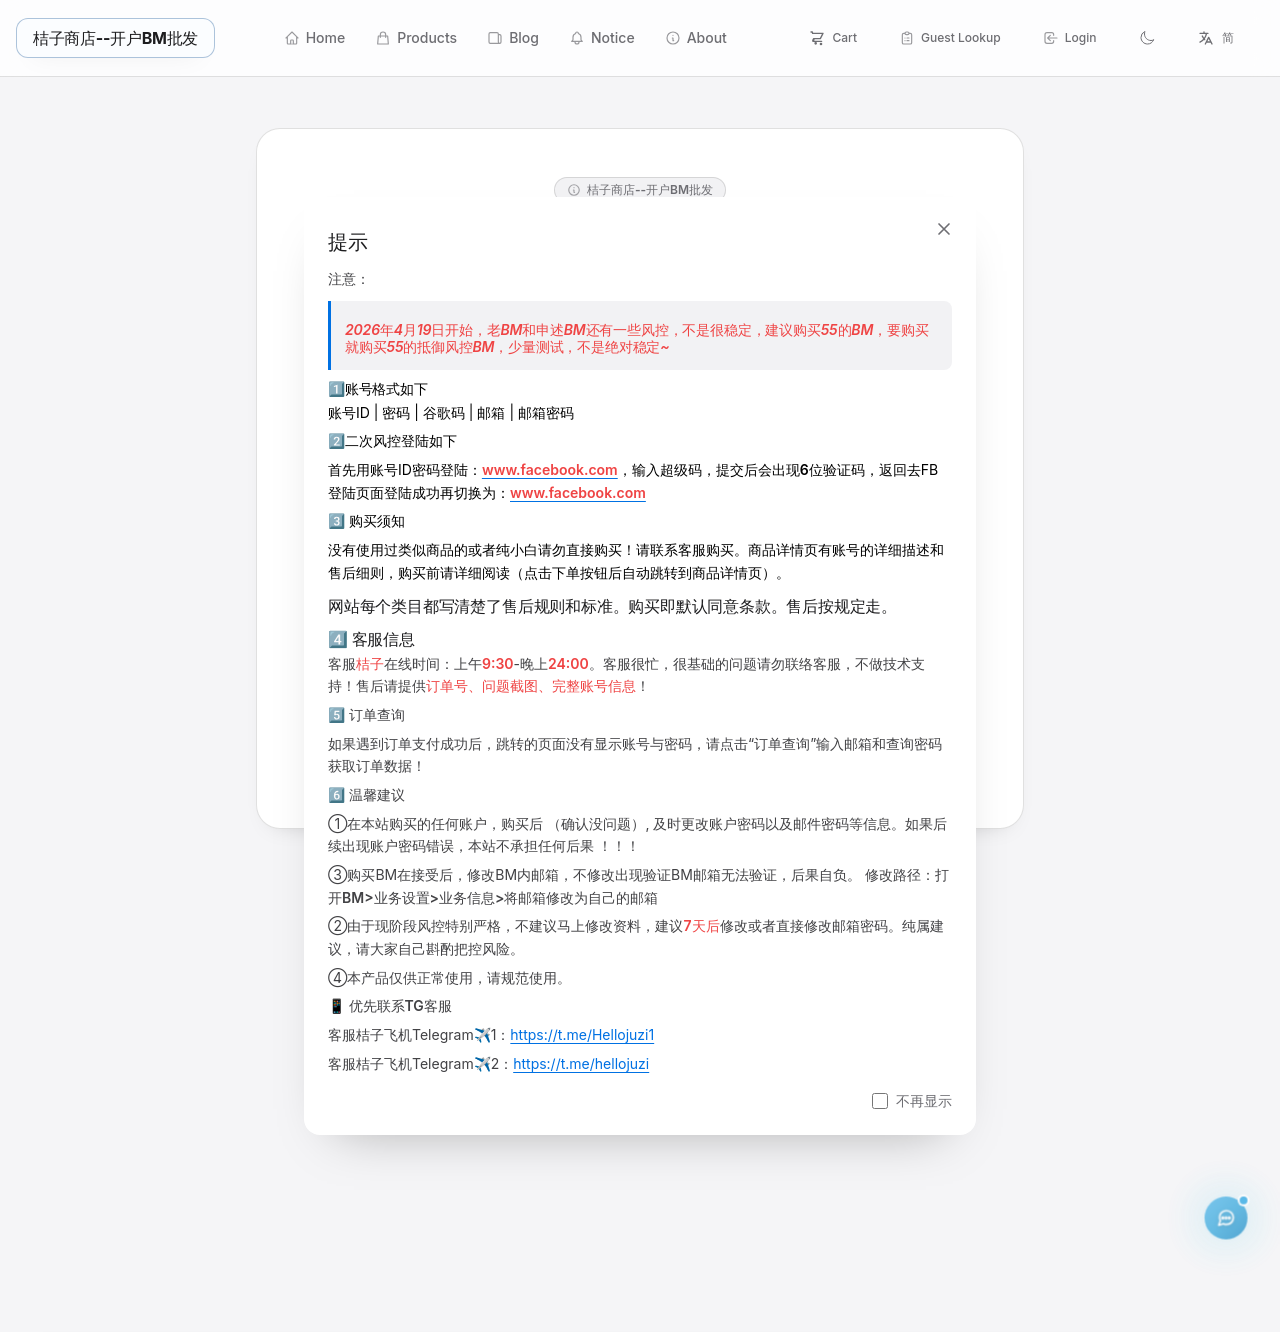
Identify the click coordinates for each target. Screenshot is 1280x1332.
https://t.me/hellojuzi (581, 1063)
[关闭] (944, 229)
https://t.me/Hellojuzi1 (582, 1034)
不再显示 (924, 1100)
